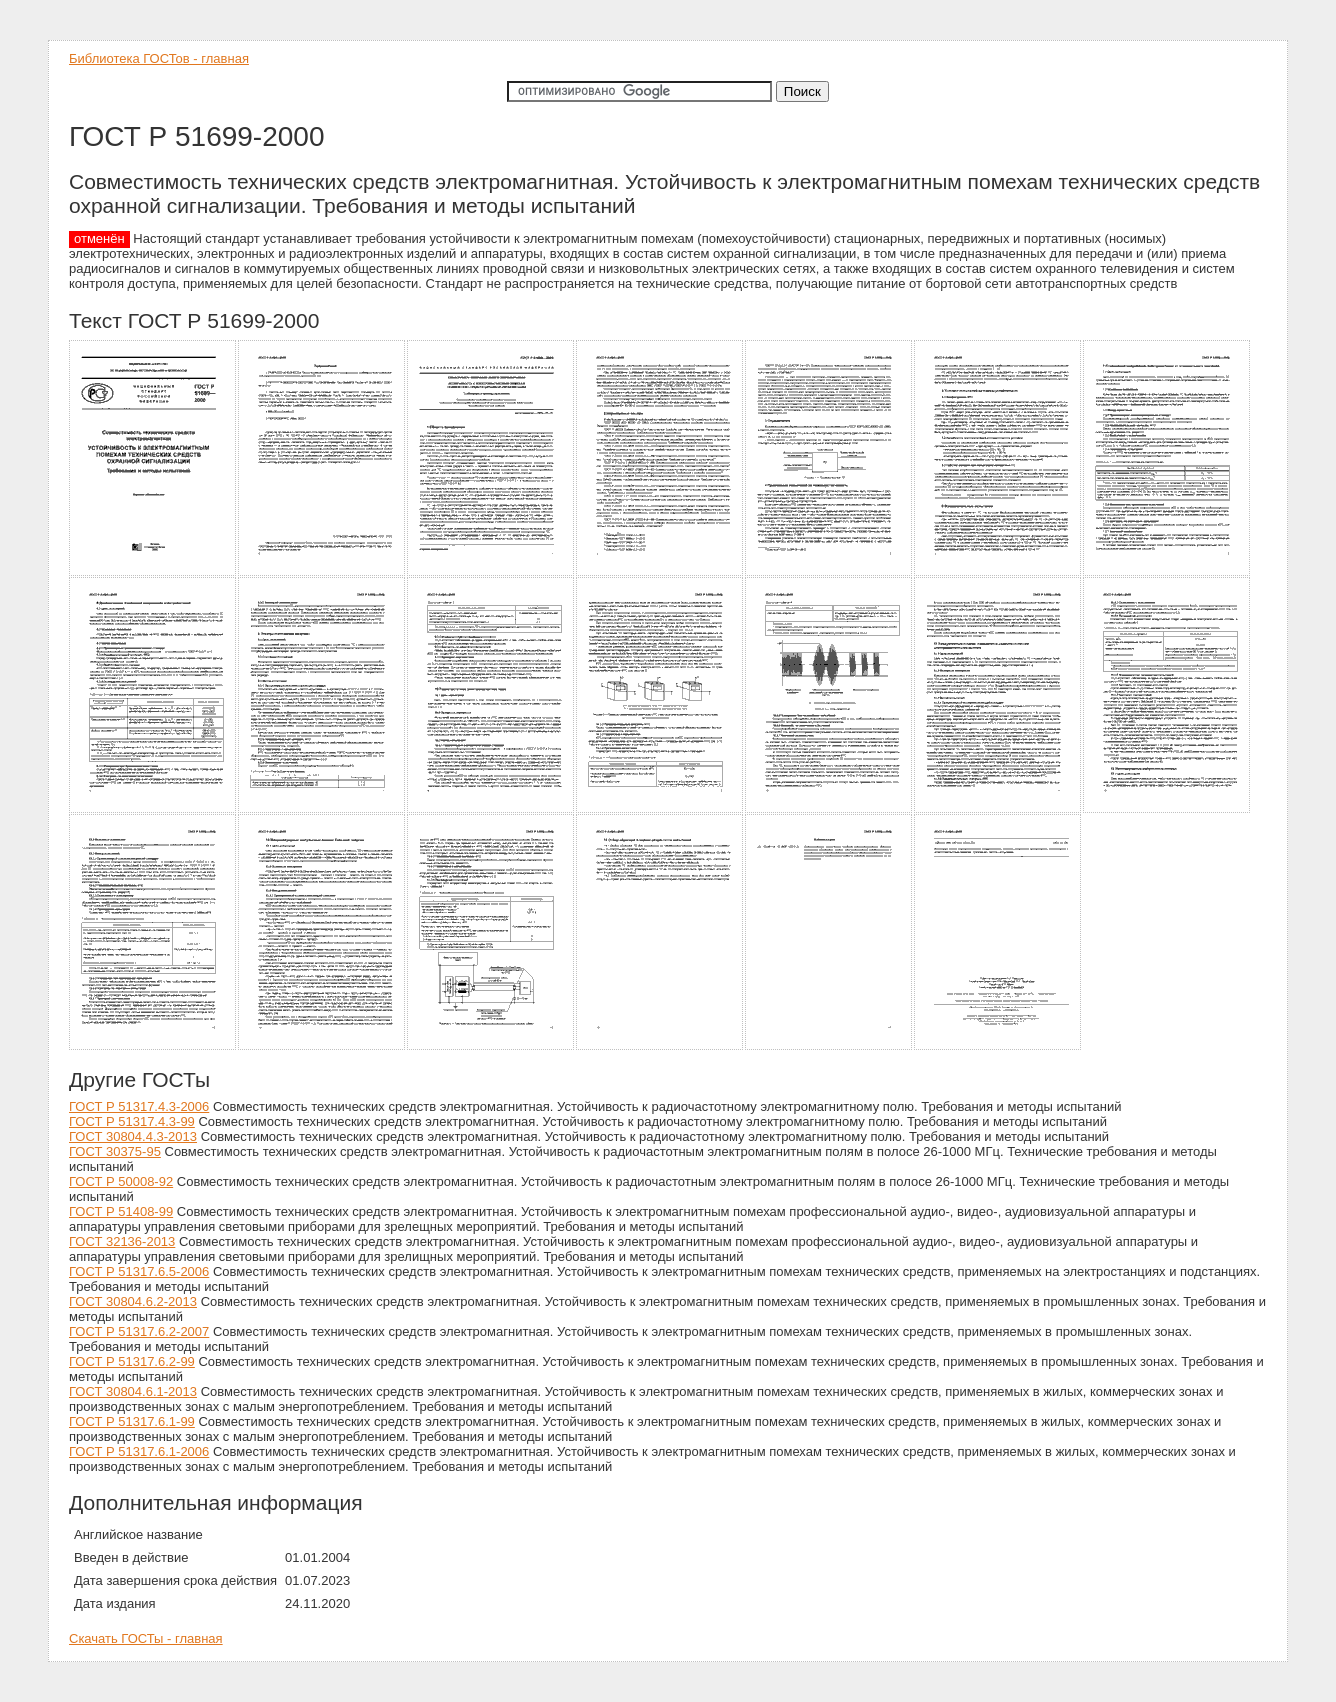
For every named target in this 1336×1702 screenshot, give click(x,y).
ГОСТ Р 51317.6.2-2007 (139, 1331)
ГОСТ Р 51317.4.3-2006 (139, 1106)
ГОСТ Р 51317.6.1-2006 (139, 1451)
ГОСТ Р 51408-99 (121, 1211)
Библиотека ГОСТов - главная (159, 58)
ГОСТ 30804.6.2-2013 (133, 1301)
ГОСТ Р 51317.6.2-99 (132, 1361)
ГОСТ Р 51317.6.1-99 (132, 1421)
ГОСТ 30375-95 (115, 1151)
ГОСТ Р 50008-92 (121, 1181)
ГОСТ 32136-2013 (122, 1241)
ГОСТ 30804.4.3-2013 (133, 1136)
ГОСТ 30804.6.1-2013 (133, 1391)
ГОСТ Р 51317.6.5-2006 (139, 1271)
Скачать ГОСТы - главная (146, 1638)
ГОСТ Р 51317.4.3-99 (132, 1121)
